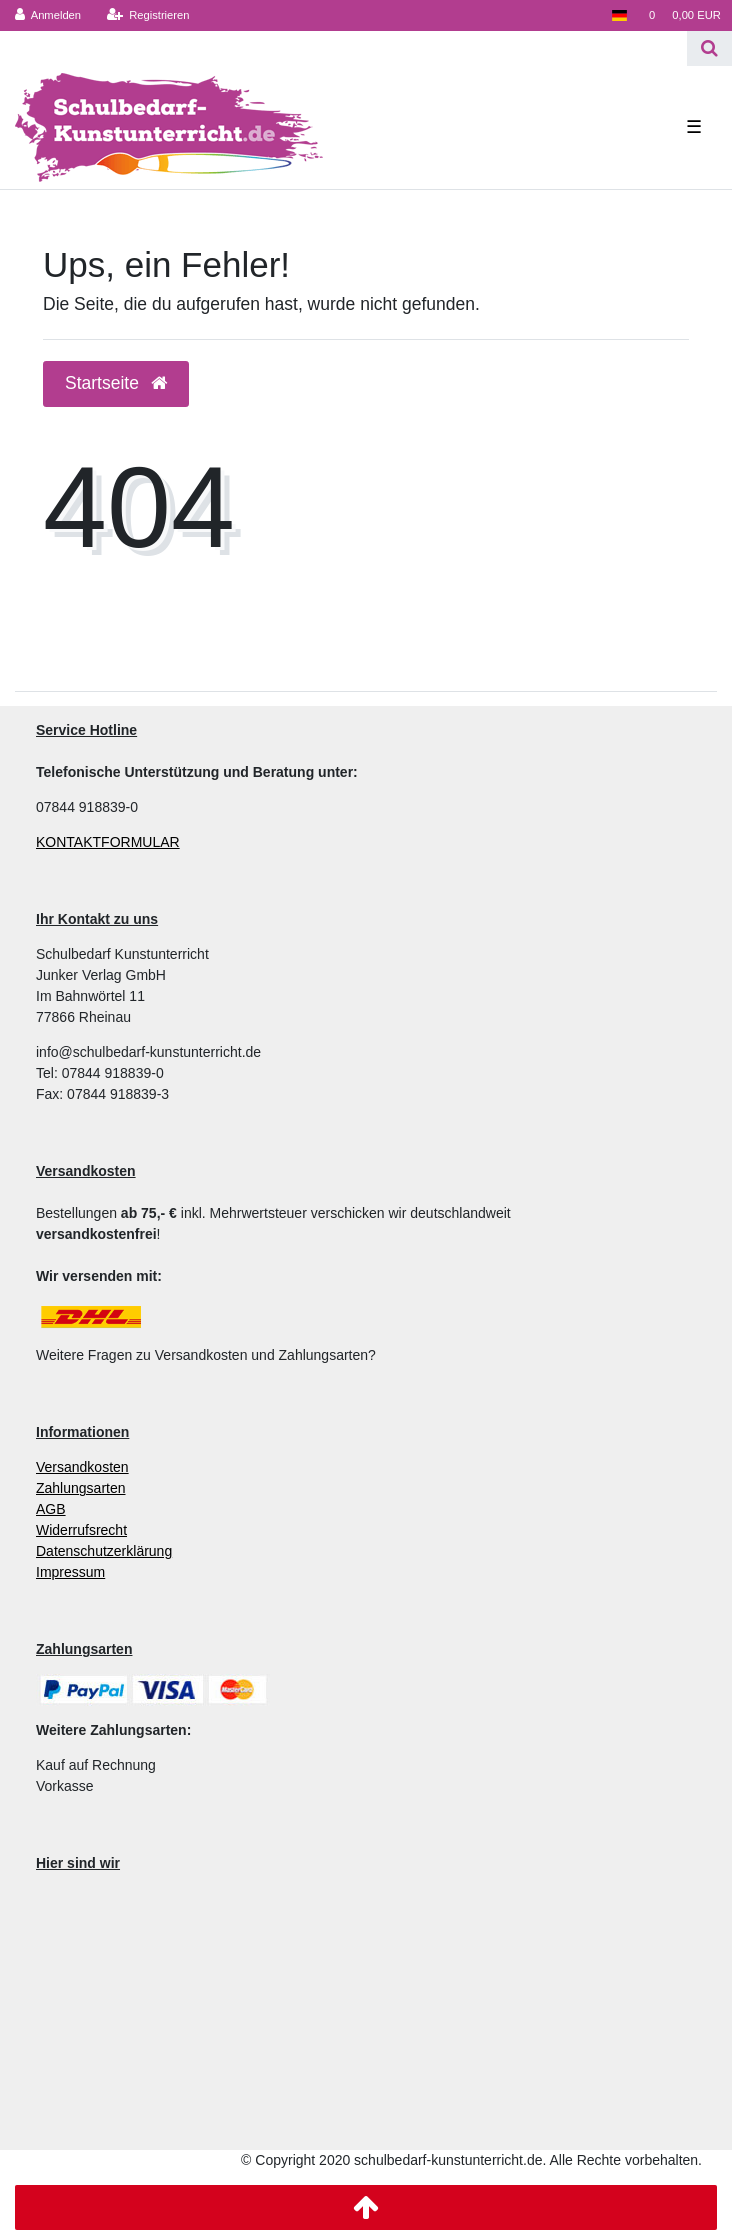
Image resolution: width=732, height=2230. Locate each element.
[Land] (618, 15)
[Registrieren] (147, 15)
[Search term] (343, 48)
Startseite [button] (116, 383)
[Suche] (709, 48)
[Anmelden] (48, 15)
